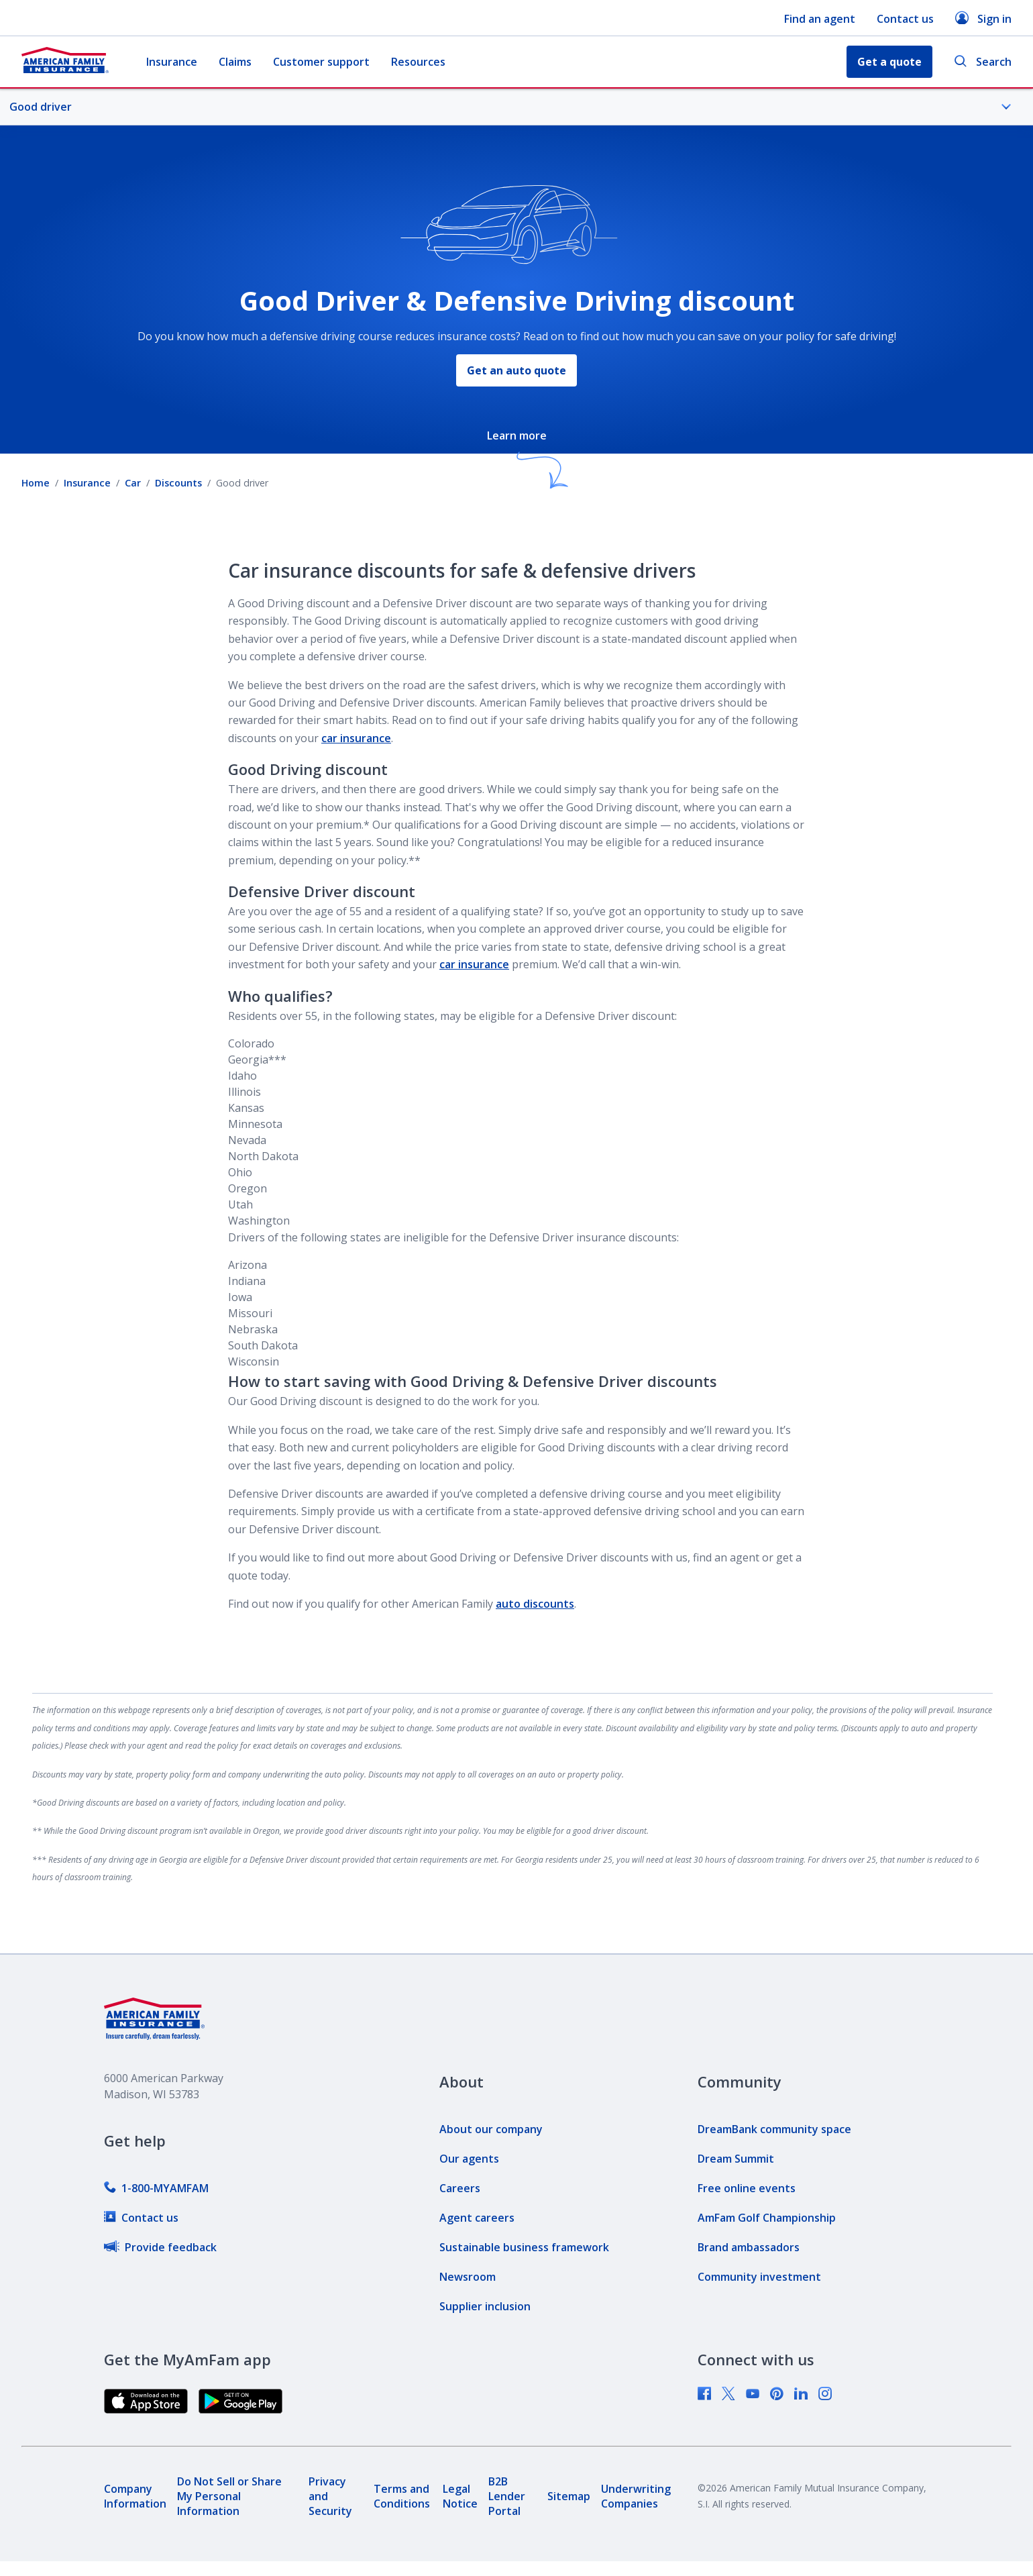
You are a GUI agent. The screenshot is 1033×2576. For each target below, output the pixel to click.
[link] (156, 2188)
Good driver (510, 106)
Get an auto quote (516, 370)
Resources (418, 61)
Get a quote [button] (889, 61)
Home (35, 482)
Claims (235, 61)
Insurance (171, 61)
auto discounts (535, 1603)
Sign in (983, 18)
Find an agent (819, 18)
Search (983, 62)
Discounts (178, 482)
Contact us (905, 18)
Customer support (321, 61)
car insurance (356, 738)
